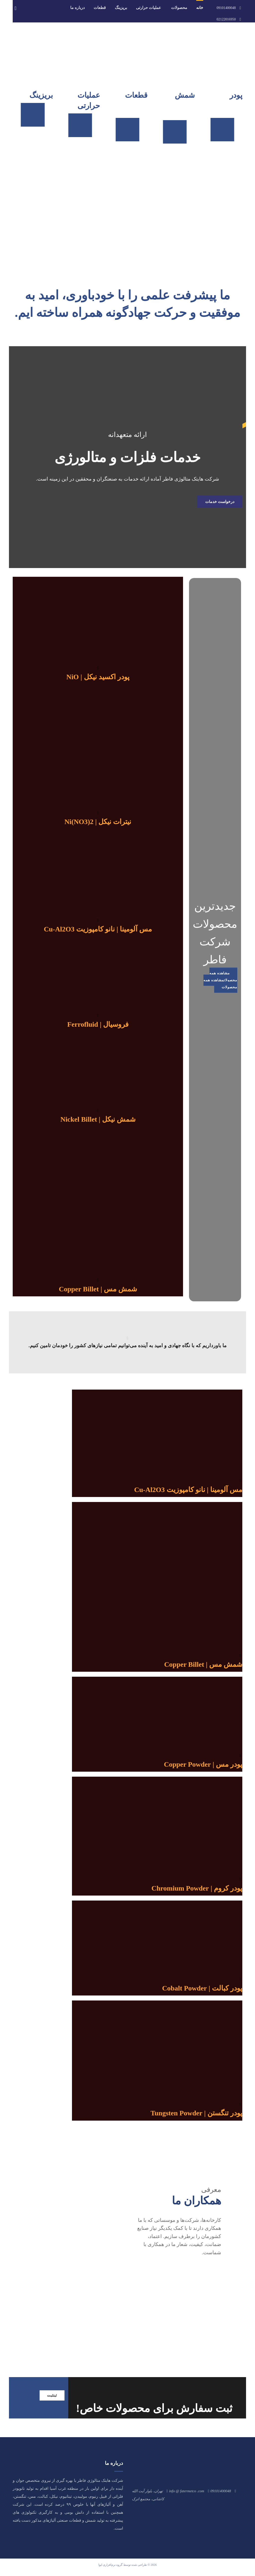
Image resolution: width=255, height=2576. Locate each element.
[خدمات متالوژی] (219, 503)
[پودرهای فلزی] (222, 102)
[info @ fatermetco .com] (189, 2495)
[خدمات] (175, 103)
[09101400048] (223, 2495)
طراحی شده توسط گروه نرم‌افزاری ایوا (122, 2570)
